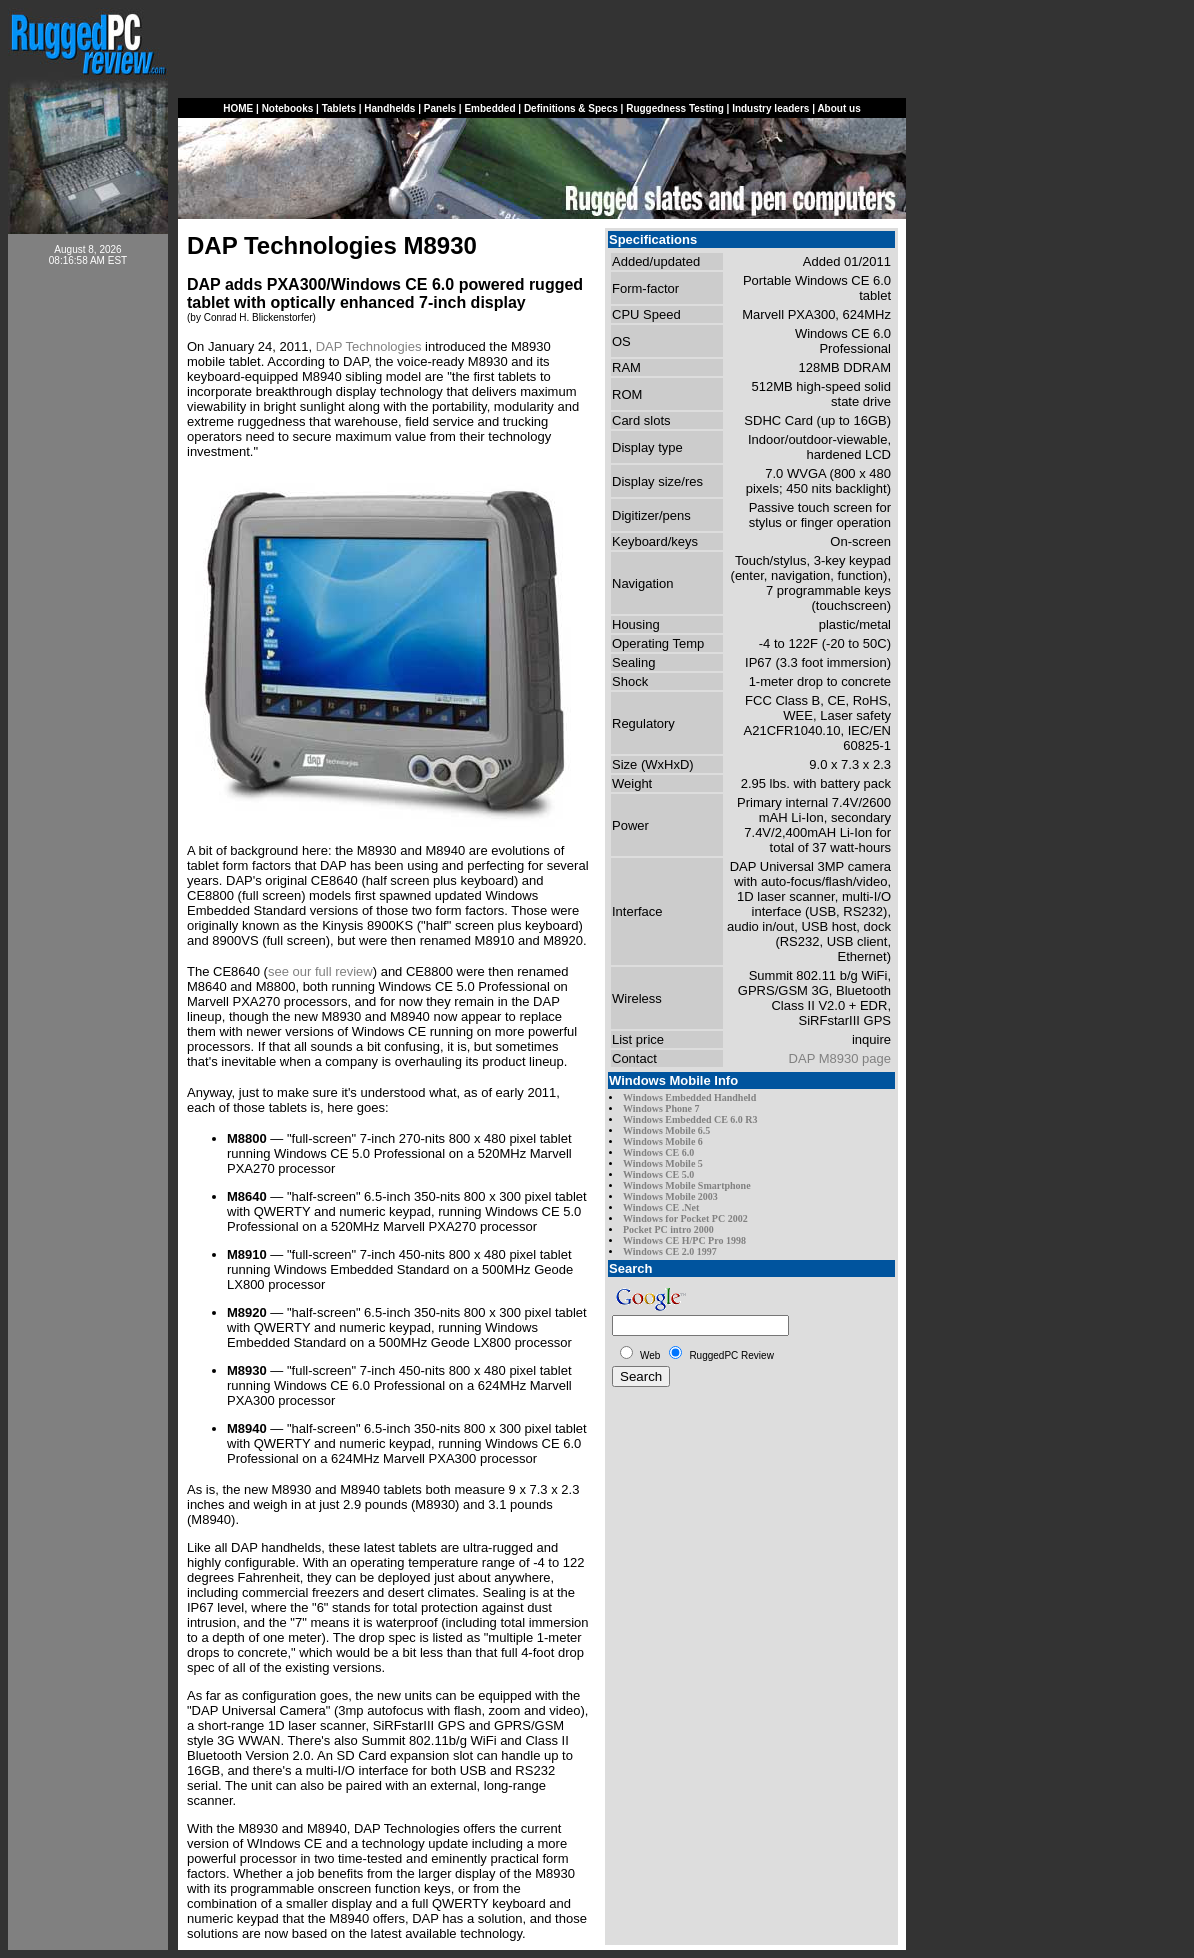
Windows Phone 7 (661, 1108)
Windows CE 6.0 (658, 1152)
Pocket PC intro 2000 (668, 1229)
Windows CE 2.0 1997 (670, 1251)
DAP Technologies (369, 346)
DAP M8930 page (840, 1058)
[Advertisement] (88, 582)
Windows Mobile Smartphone (687, 1185)
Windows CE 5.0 (658, 1174)
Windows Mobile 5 (663, 1163)
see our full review (320, 971)
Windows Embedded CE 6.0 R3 (690, 1119)
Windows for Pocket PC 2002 (685, 1218)
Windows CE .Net (661, 1207)
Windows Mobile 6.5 (666, 1130)
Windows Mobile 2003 (670, 1196)
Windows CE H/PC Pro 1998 (684, 1240)
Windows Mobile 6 (663, 1141)
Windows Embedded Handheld (689, 1097)
